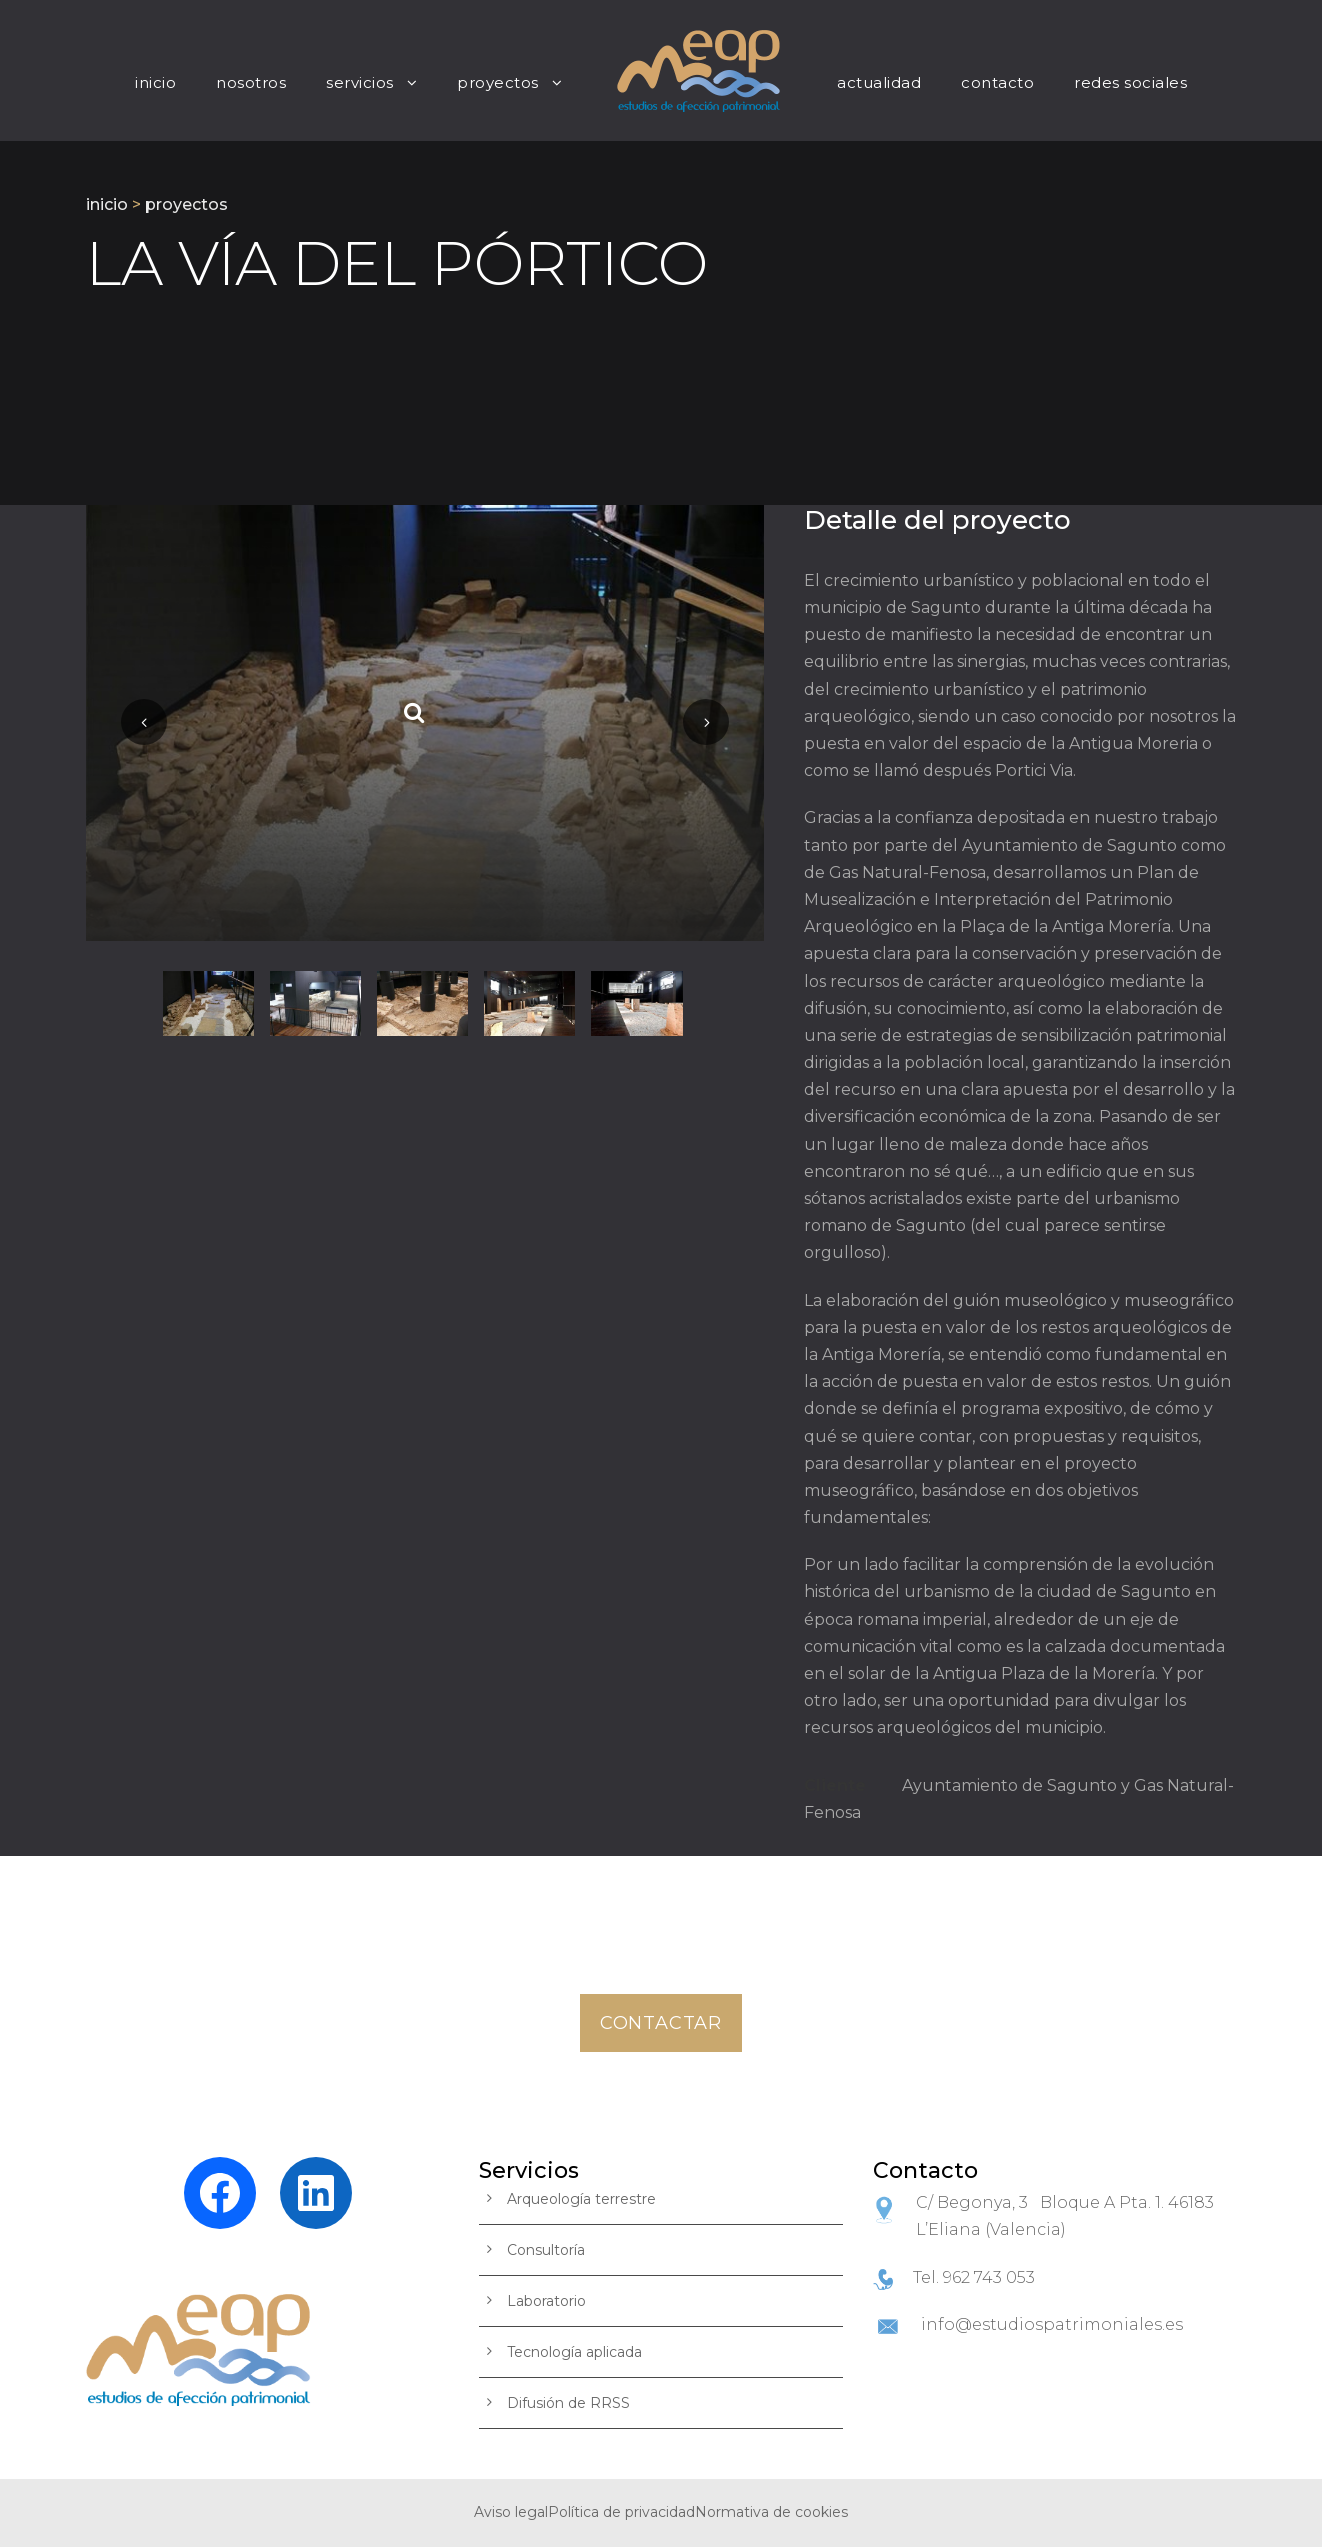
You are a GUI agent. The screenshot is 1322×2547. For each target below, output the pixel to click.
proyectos (186, 204)
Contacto (997, 82)
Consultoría (546, 2250)
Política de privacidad (621, 2512)
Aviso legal (511, 2512)
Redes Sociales (1130, 82)
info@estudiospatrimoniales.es (1052, 2324)
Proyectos (498, 82)
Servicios (360, 82)
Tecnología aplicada (574, 2352)
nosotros (251, 82)
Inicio (155, 82)
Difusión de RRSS (568, 2403)
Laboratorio (546, 2301)
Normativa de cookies (771, 2512)
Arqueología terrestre (581, 2199)
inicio (107, 204)
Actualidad (879, 82)
